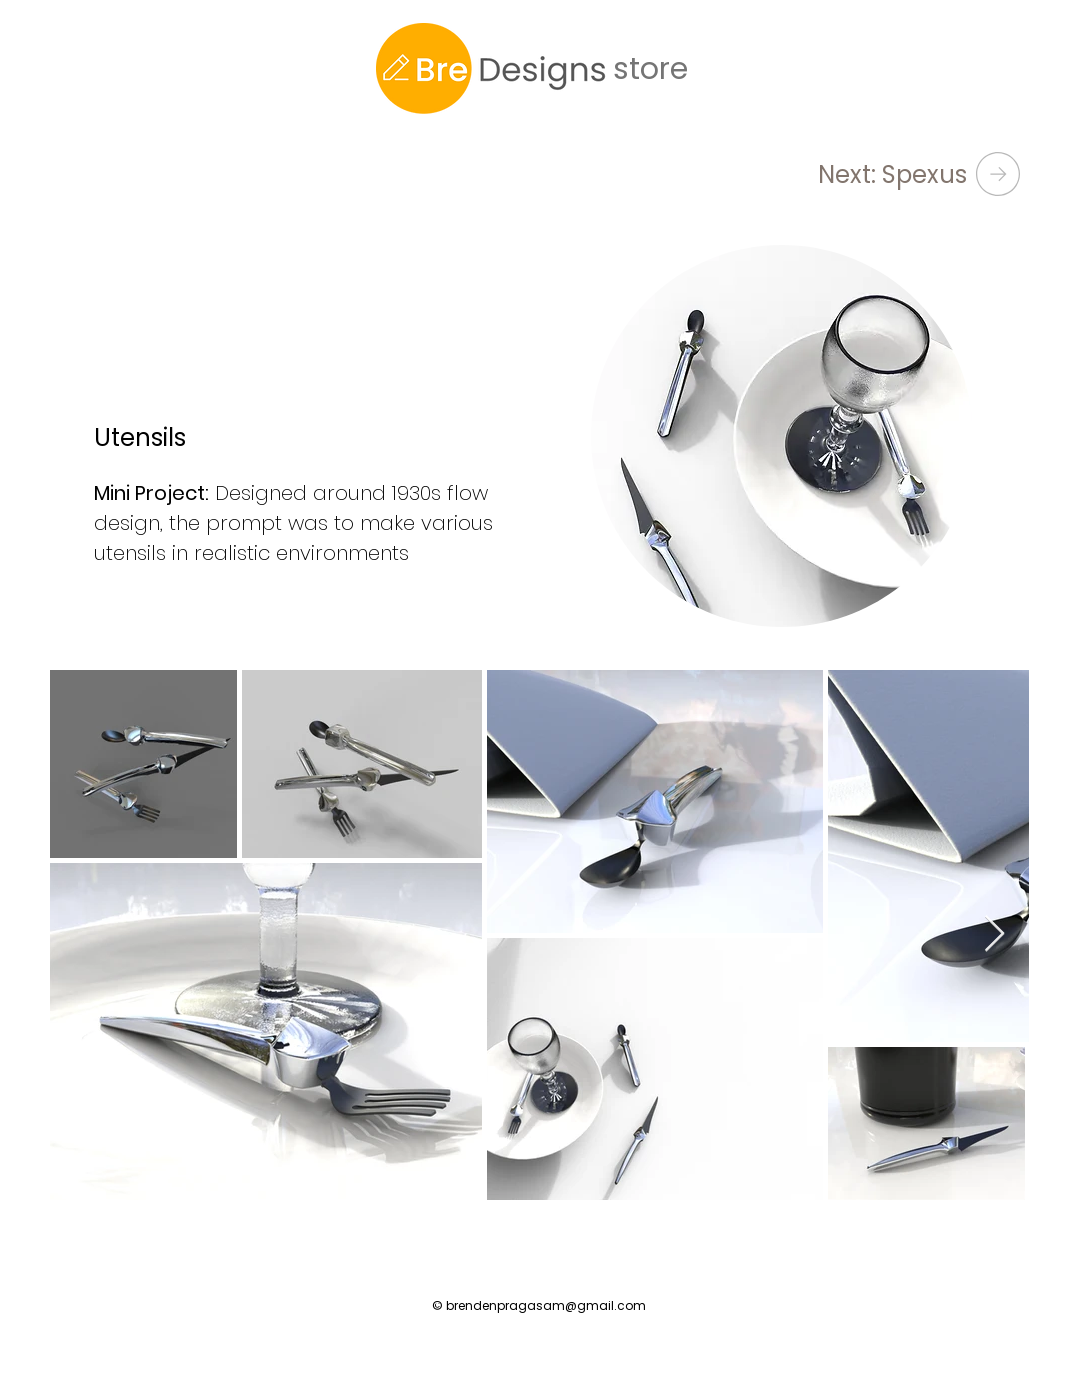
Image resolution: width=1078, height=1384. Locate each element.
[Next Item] (994, 934)
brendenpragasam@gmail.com (546, 1305)
